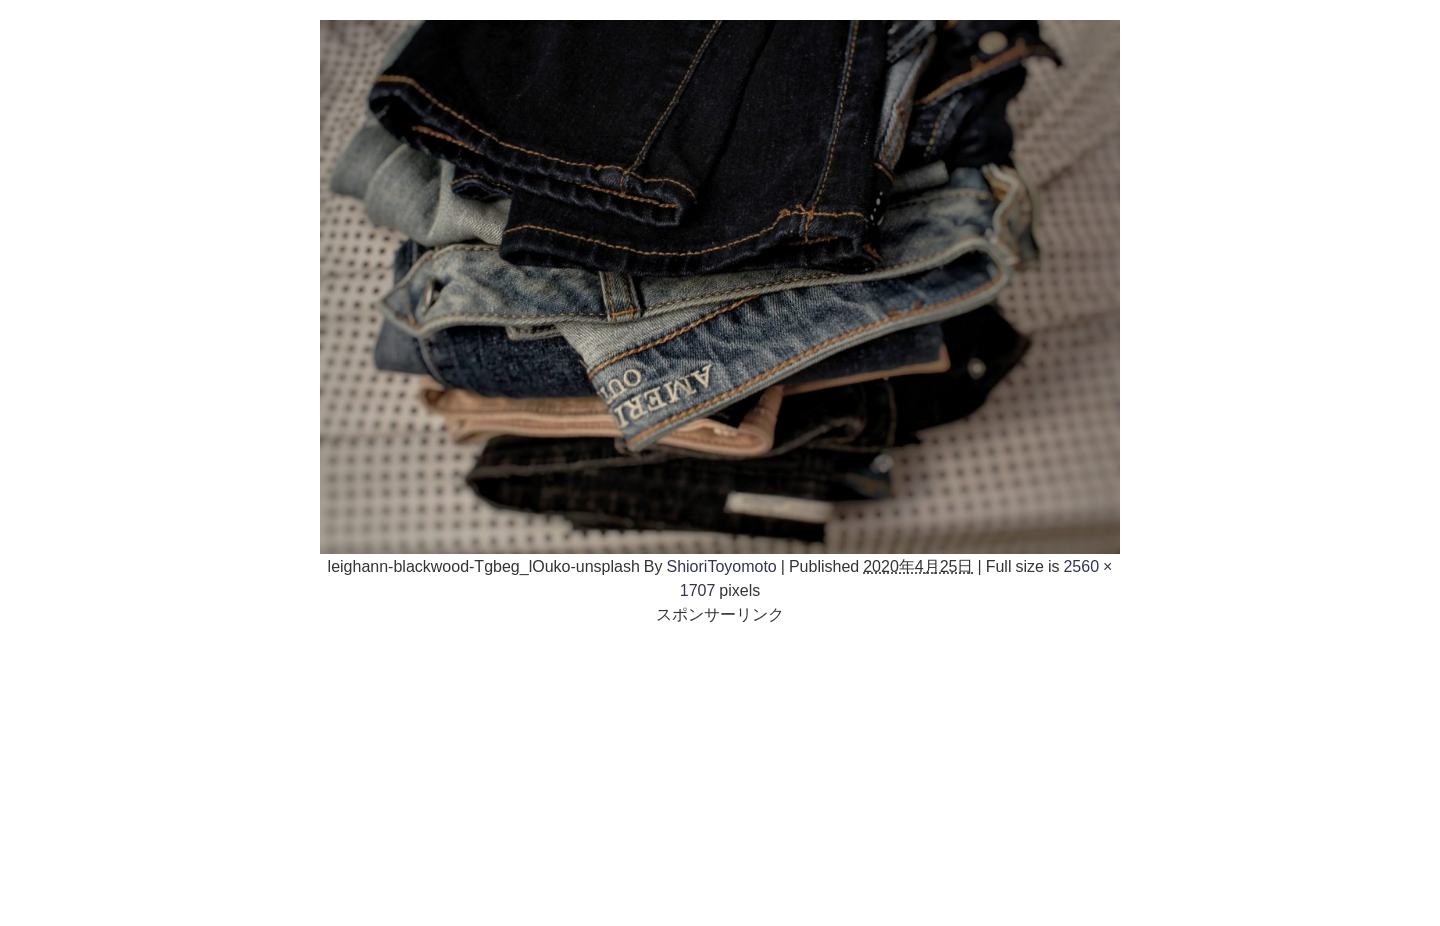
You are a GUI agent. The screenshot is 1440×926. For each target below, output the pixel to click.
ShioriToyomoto (721, 566)
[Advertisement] (720, 766)
